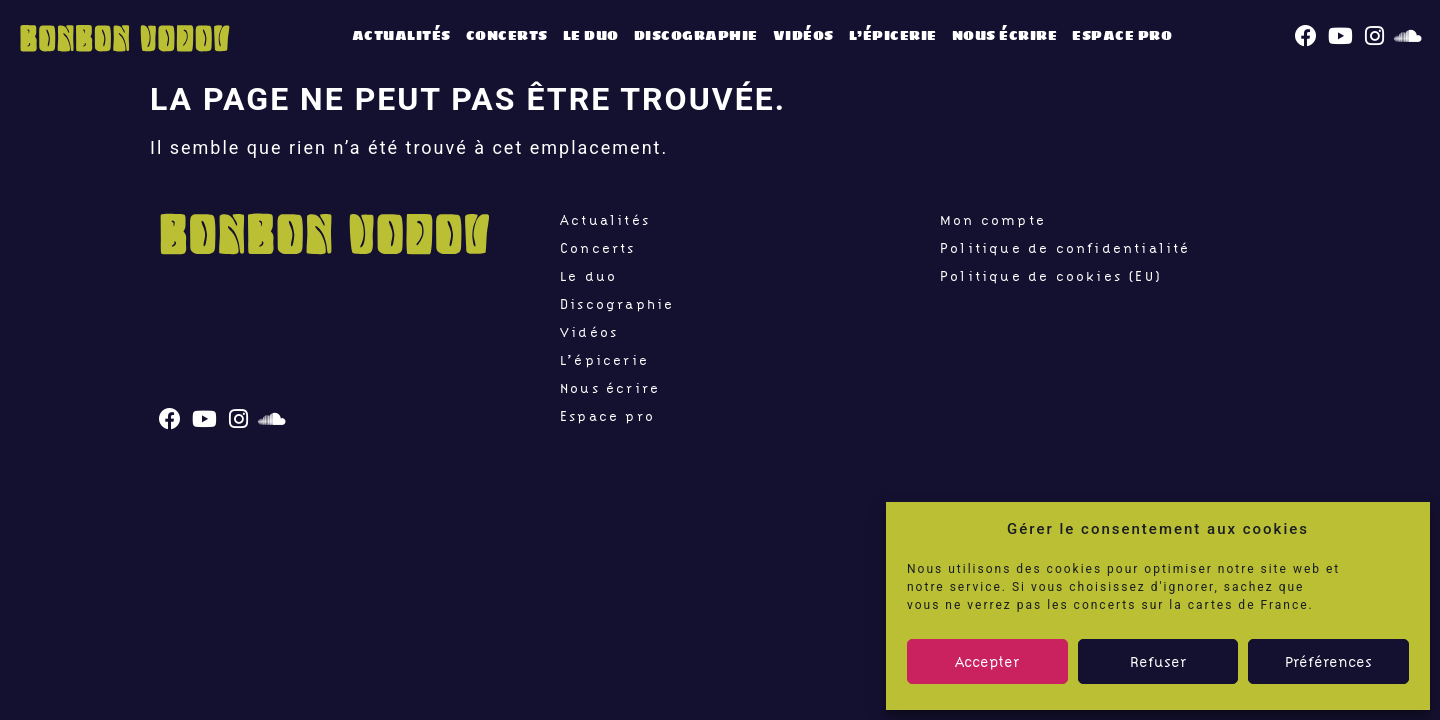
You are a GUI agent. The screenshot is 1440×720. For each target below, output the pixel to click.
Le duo (591, 35)
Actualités (401, 35)
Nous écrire (1005, 35)
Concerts (507, 35)
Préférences (1328, 662)
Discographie (696, 35)
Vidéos (803, 35)
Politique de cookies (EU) (1051, 276)
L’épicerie (893, 35)
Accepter (987, 662)
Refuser (1158, 662)
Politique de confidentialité (1065, 248)
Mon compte (993, 220)
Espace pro (1122, 35)
